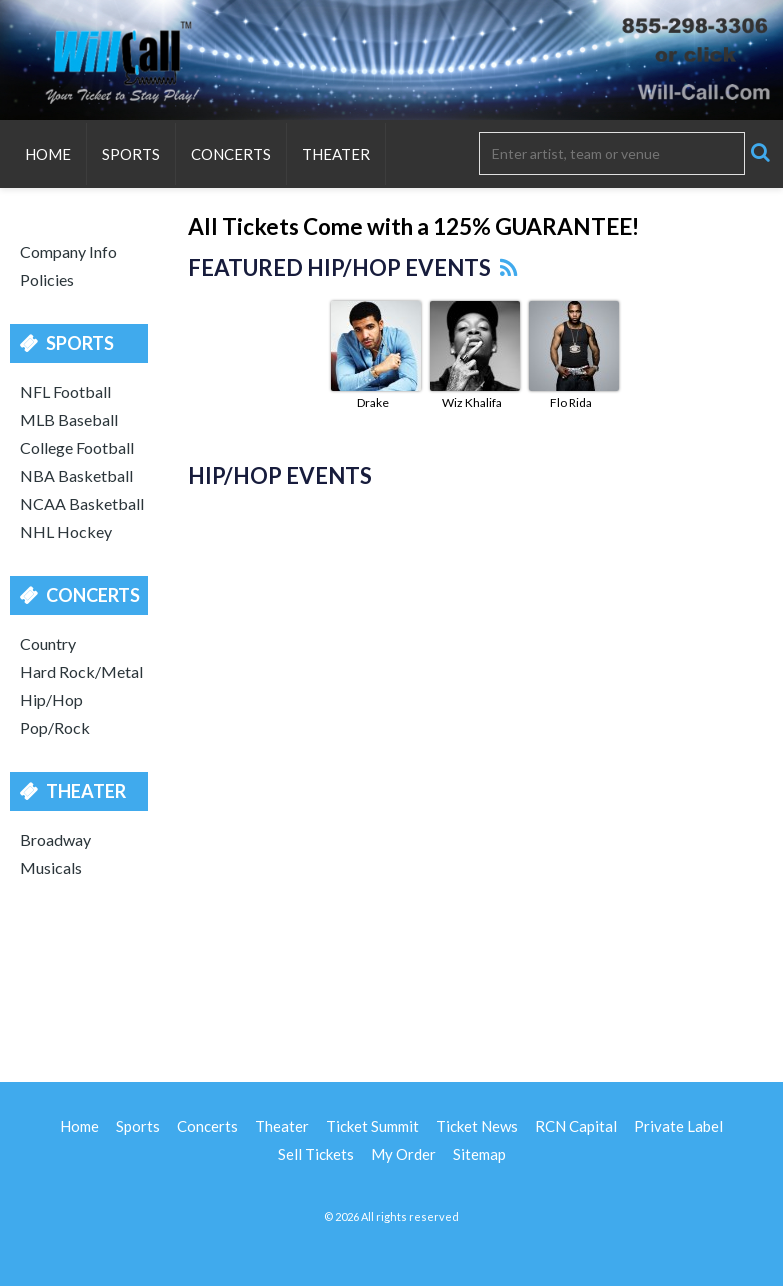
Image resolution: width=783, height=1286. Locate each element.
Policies (47, 279)
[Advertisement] (392, 977)
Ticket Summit (372, 1126)
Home (48, 154)
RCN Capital (576, 1126)
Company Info (68, 251)
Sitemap (479, 1154)
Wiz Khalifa (472, 402)
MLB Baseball (69, 419)
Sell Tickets (316, 1154)
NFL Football (65, 391)
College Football (77, 447)
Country (48, 643)
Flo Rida (571, 402)
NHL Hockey (66, 531)
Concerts (231, 154)
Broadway (55, 839)
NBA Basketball (76, 475)
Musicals (51, 867)
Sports (131, 154)
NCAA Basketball (82, 503)
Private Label (678, 1126)
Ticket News (477, 1126)
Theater (336, 154)
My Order (403, 1154)
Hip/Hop (51, 699)
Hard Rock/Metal (81, 671)
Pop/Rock (55, 727)
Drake (373, 402)
